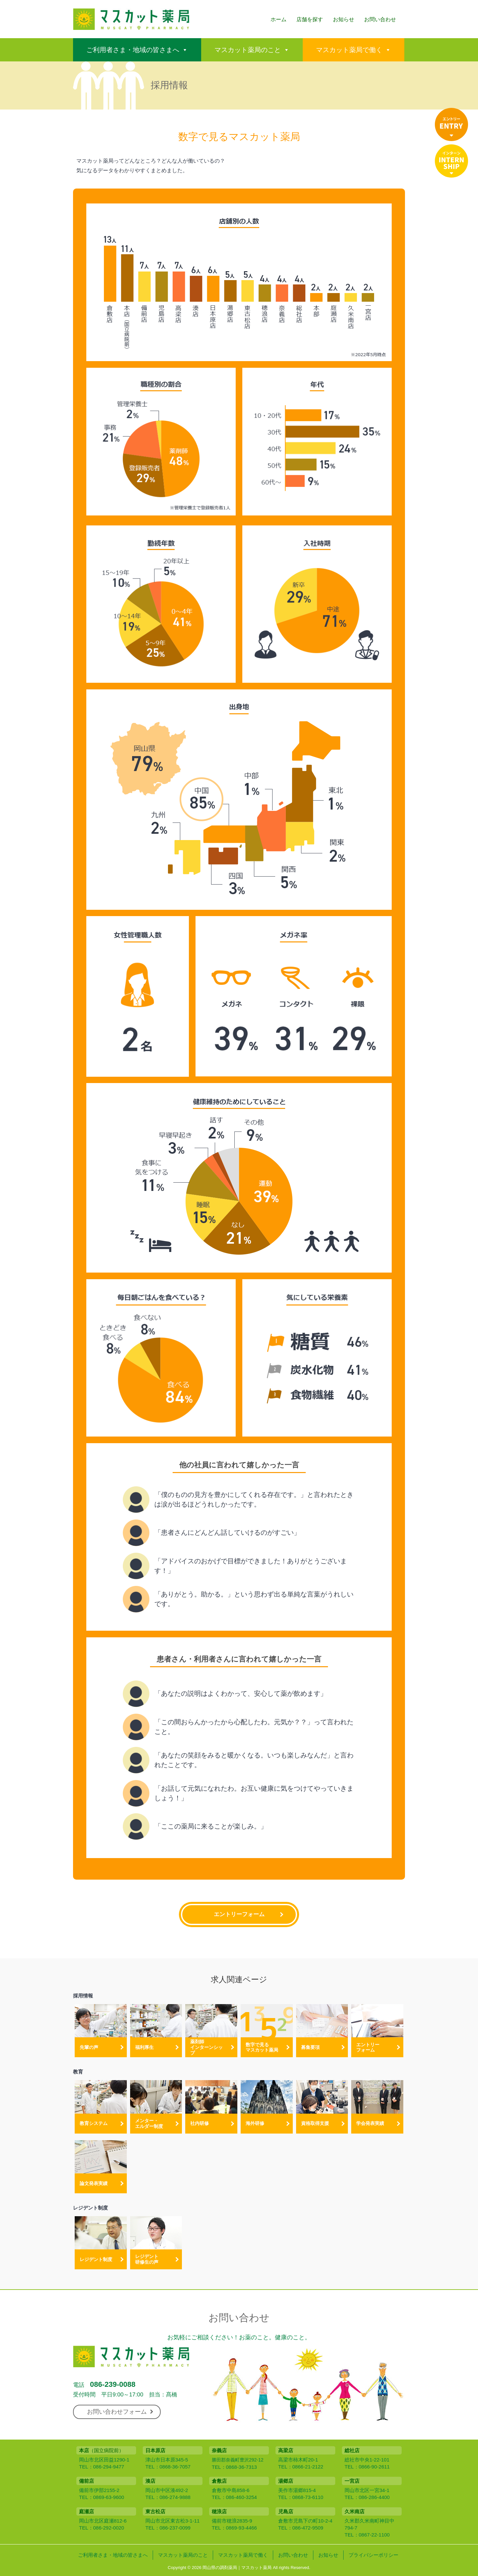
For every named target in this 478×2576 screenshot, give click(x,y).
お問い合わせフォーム (120, 2411)
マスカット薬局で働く (349, 49)
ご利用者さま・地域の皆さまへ (132, 49)
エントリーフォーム (239, 1914)
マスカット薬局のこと (247, 49)
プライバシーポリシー (373, 2555)
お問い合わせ (380, 19)
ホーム (278, 19)
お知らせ (343, 19)
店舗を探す (309, 19)
